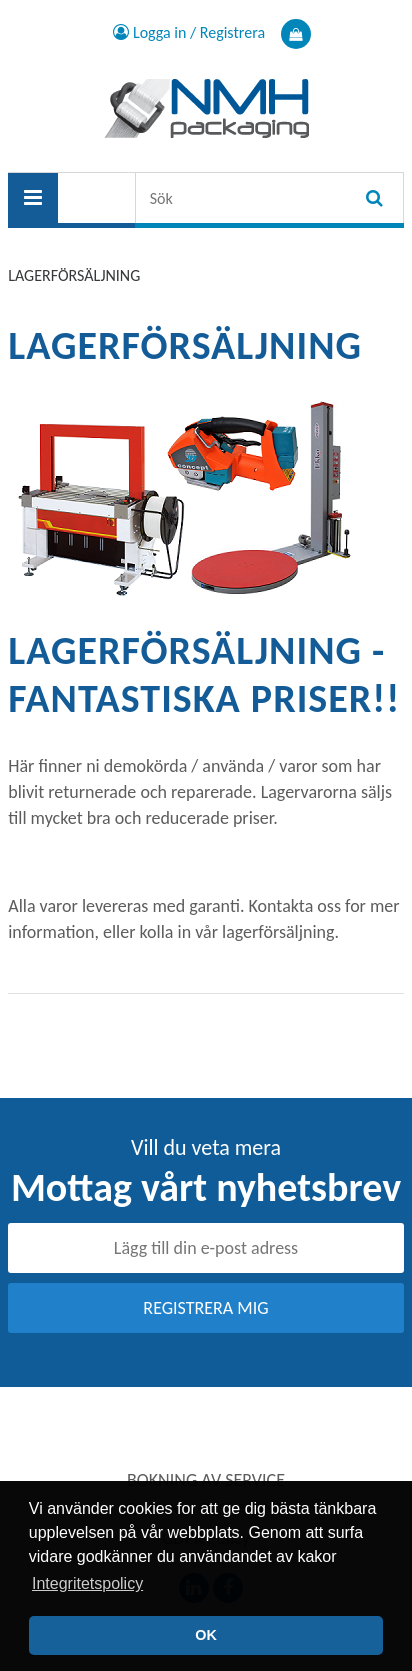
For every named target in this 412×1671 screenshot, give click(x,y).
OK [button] (206, 1635)
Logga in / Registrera (189, 32)
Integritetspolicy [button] (87, 1583)
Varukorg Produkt (295, 34)
